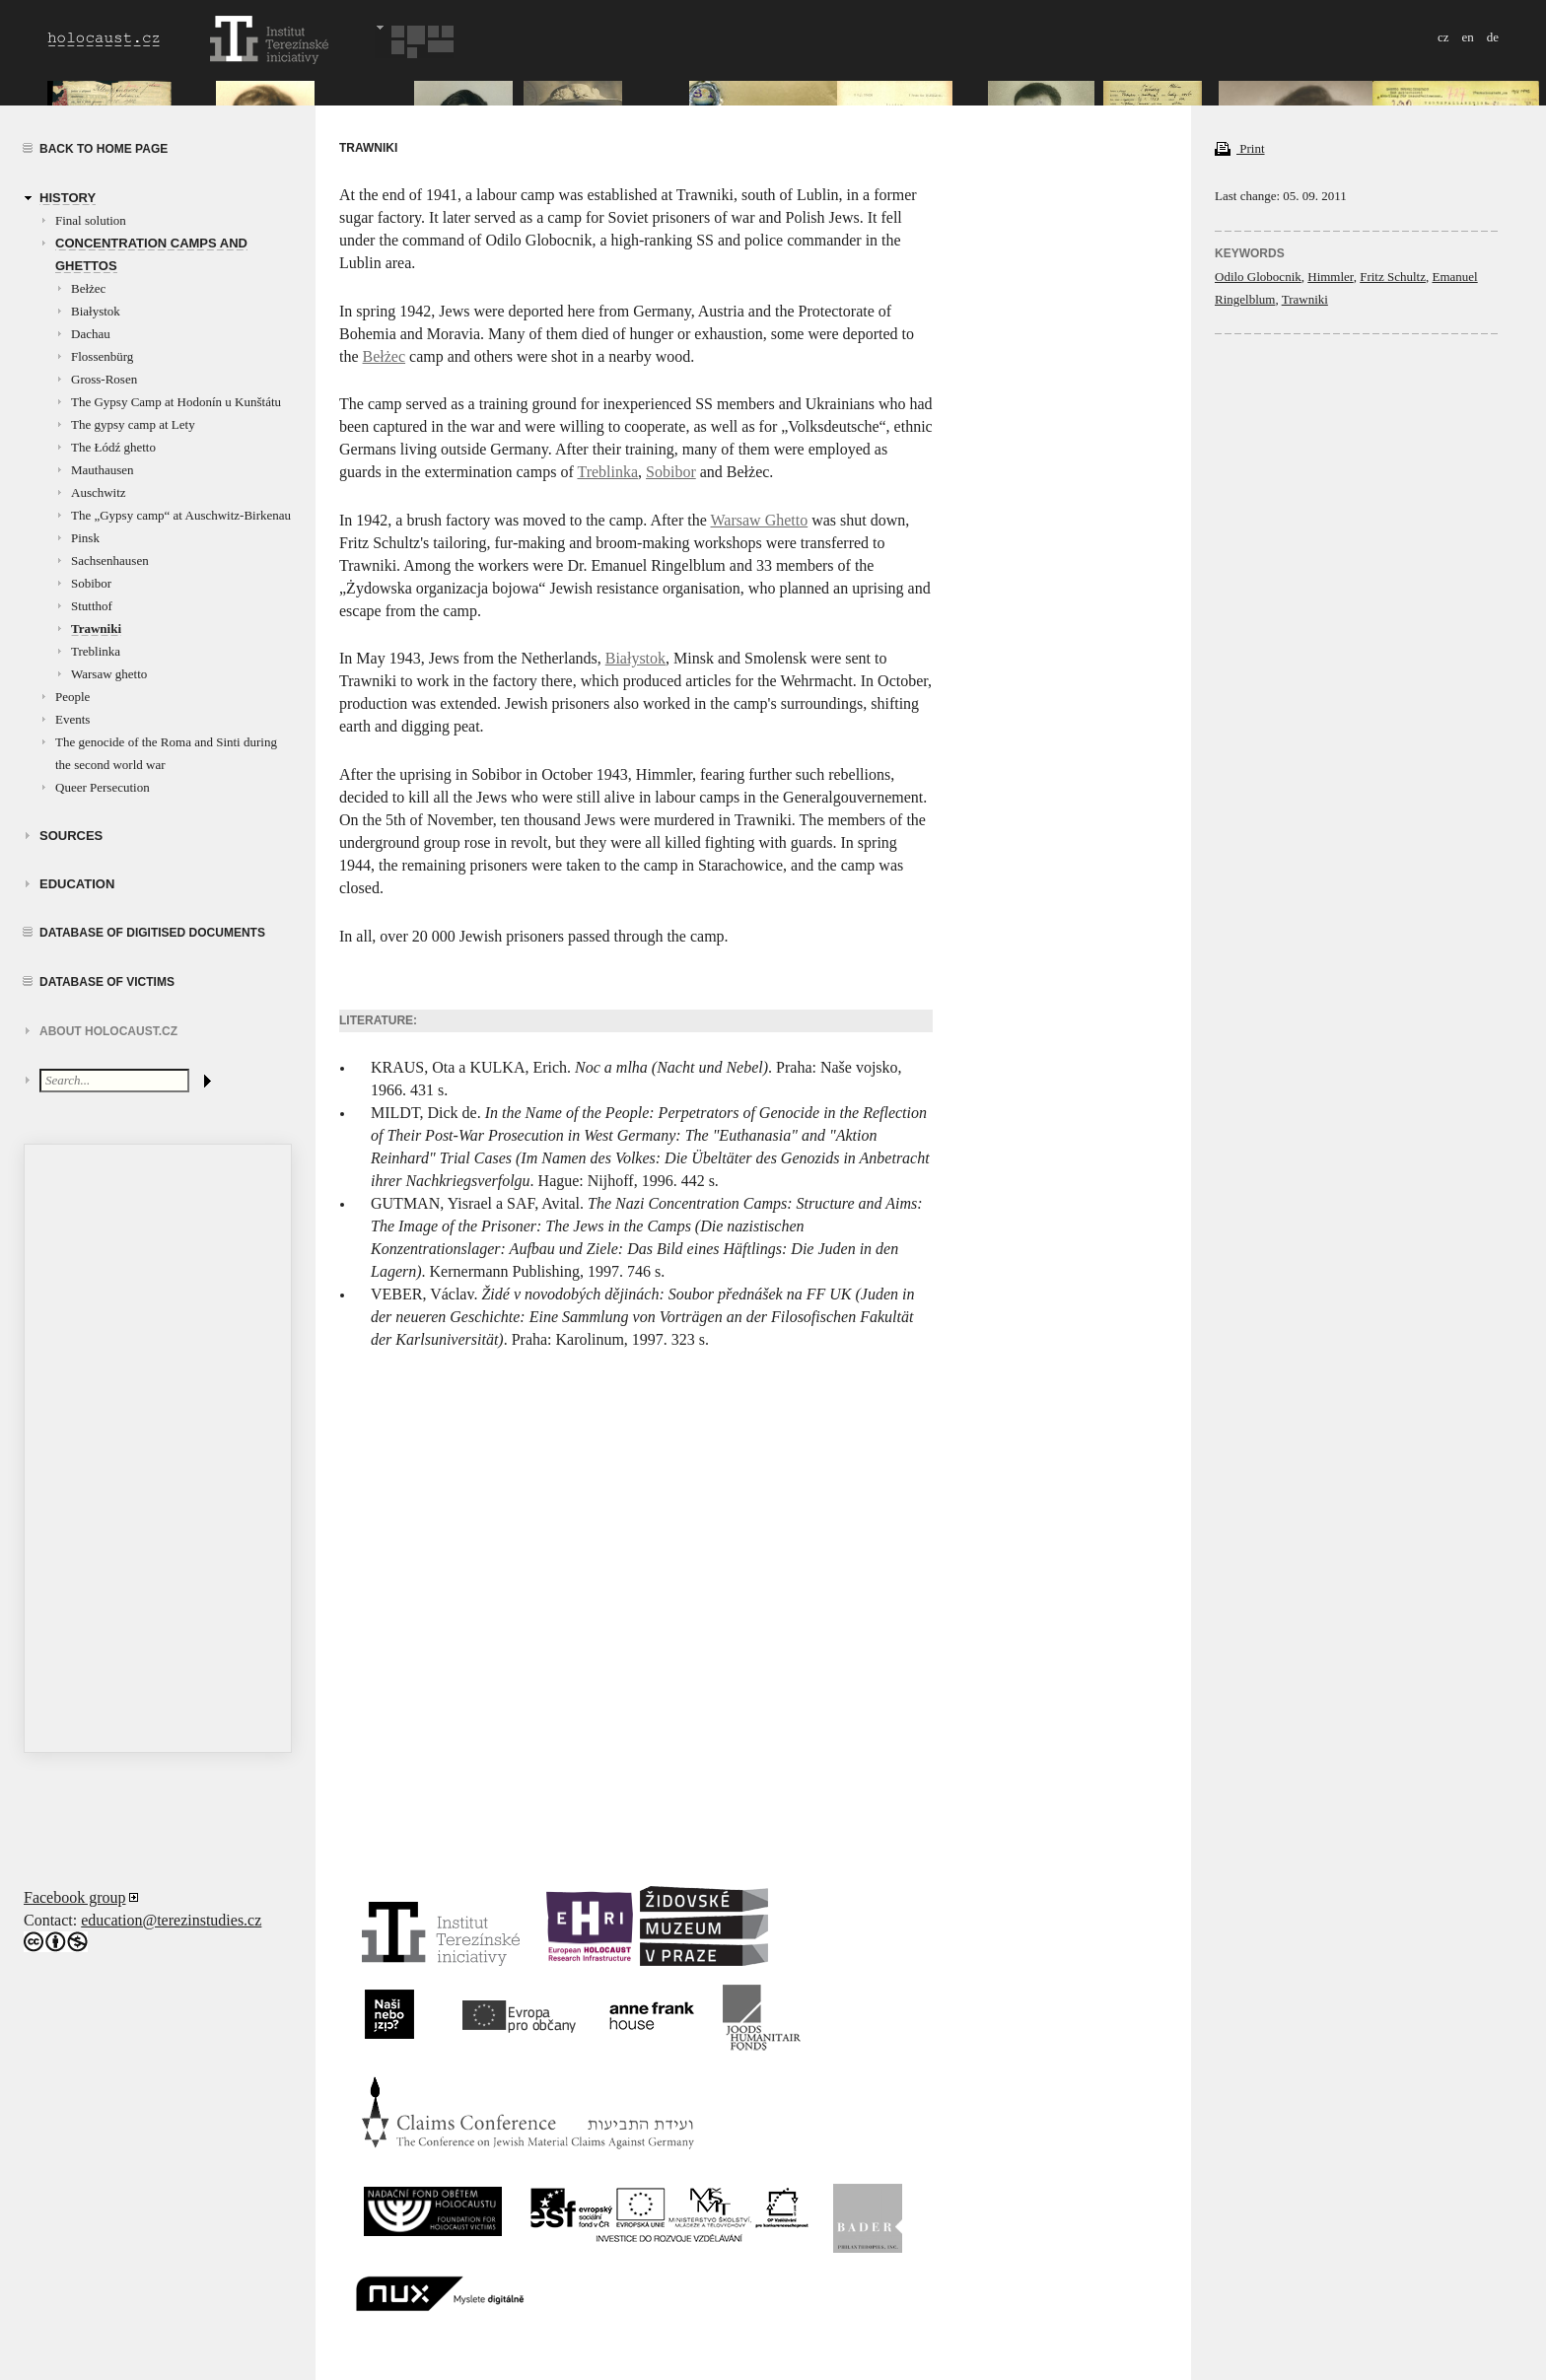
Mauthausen (102, 469)
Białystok (95, 311)
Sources (71, 835)
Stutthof (91, 605)
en (1467, 37)
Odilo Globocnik (1258, 276)
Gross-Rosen (104, 379)
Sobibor (91, 583)
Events (72, 719)
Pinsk (85, 537)
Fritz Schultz (1393, 276)
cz (1443, 37)
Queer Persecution (102, 787)
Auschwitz (98, 492)
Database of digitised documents (152, 933)
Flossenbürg (102, 356)
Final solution (90, 220)
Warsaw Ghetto (759, 520)
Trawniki (96, 628)
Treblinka (95, 651)
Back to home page (103, 149)
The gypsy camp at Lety (133, 424)
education (76, 883)
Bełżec (88, 288)
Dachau (90, 333)
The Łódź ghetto (113, 447)
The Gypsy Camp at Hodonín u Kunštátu (176, 401)
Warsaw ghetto (109, 673)
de (1493, 37)
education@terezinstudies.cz (171, 1920)
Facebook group (75, 1897)
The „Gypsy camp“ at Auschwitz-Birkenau (181, 515)
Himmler (1330, 276)
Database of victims (107, 982)
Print (1240, 148)
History (67, 197)
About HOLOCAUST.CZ (108, 1031)
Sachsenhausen (110, 560)
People (72, 696)
